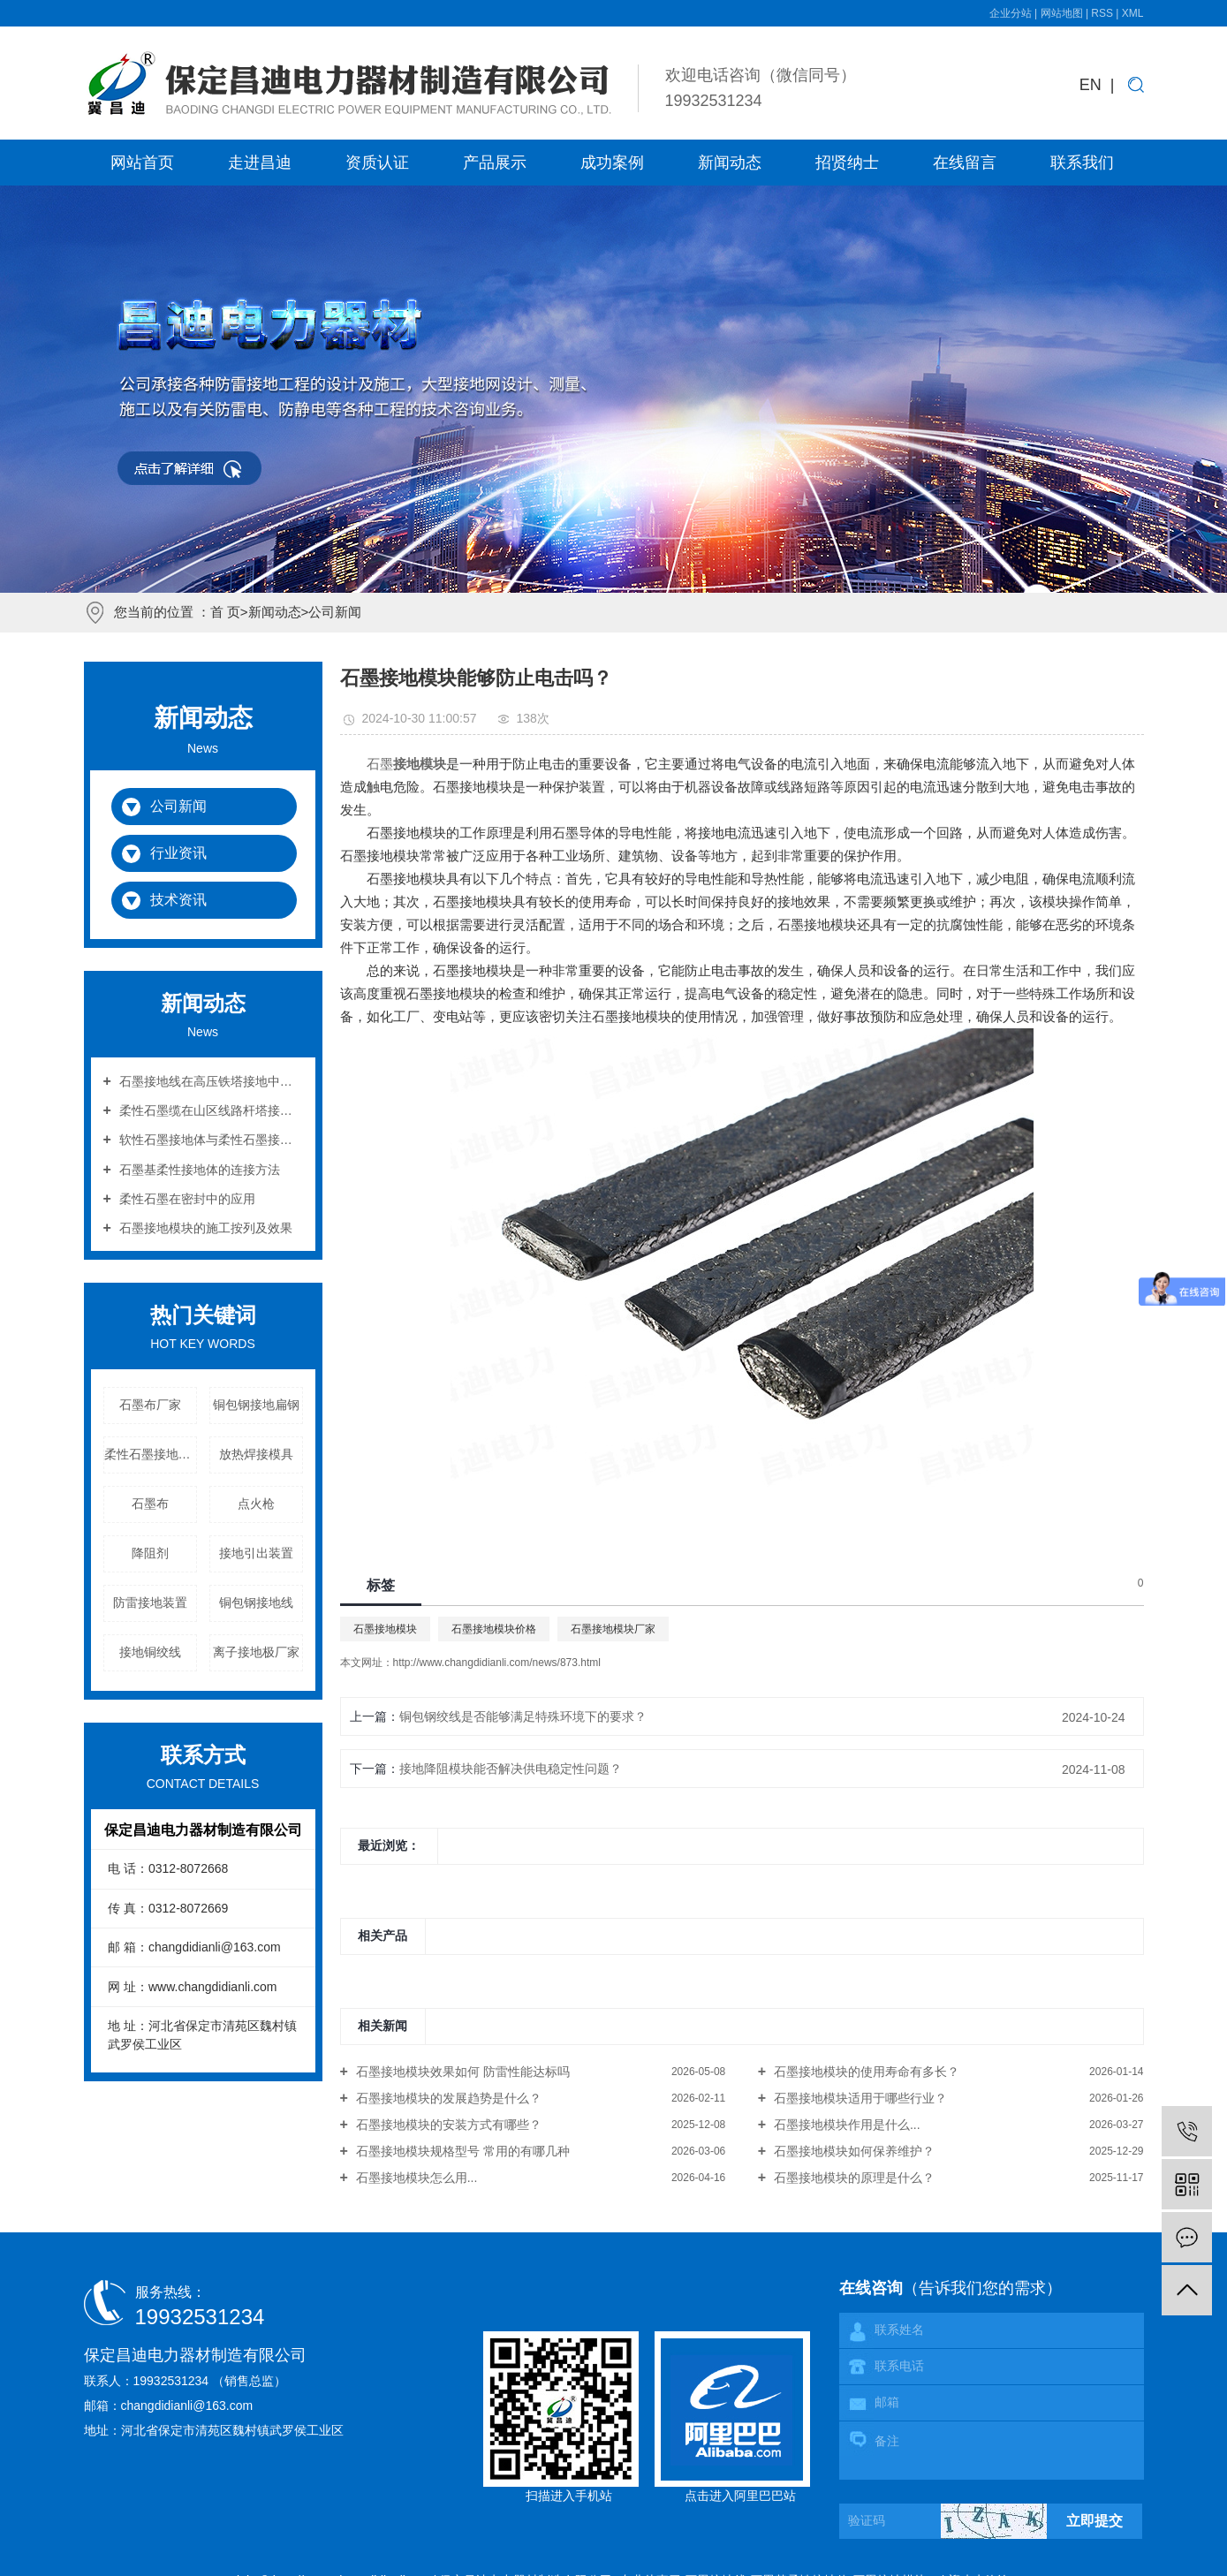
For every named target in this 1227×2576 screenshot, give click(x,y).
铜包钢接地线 (256, 1602)
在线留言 (964, 162)
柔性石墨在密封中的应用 (185, 1199)
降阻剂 (150, 1553)
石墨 (380, 763)
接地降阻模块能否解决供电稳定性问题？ (510, 1769)
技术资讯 (178, 899)
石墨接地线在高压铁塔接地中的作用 (209, 1081)
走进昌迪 (260, 162)
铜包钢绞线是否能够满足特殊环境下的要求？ (523, 1716)
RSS (1102, 13)
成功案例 (612, 162)
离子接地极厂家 (256, 1652)
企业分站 (1010, 13)
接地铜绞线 (150, 1652)
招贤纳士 (847, 162)
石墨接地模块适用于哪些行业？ (858, 2098)
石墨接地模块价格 (493, 1629)
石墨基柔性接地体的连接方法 (198, 1170)
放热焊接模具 (256, 1454)
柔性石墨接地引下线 (150, 1454)
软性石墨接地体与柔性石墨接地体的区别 (209, 1140)
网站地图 (1063, 13)
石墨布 (150, 1503)
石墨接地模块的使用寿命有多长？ (864, 2072)
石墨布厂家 (150, 1405)
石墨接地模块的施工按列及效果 (204, 1228)
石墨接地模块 (385, 1629)
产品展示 (494, 162)
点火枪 (256, 1503)
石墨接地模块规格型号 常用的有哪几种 (461, 2151)
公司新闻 (334, 611)
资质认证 (377, 162)
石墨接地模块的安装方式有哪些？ (447, 2125)
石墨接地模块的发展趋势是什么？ (447, 2098)
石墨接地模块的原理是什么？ (852, 2178)
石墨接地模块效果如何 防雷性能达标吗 (461, 2072)
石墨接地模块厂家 (613, 1629)
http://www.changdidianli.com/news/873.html (497, 1662)
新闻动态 (729, 162)
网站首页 (142, 162)
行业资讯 (178, 852)
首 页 (225, 611)
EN (1090, 85)
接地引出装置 (256, 1553)
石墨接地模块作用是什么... (845, 2125)
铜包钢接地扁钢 (256, 1405)
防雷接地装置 (150, 1602)
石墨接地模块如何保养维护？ (852, 2151)
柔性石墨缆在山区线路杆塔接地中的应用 (209, 1110)
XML (1133, 13)
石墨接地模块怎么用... (415, 2178)
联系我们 (1082, 162)
